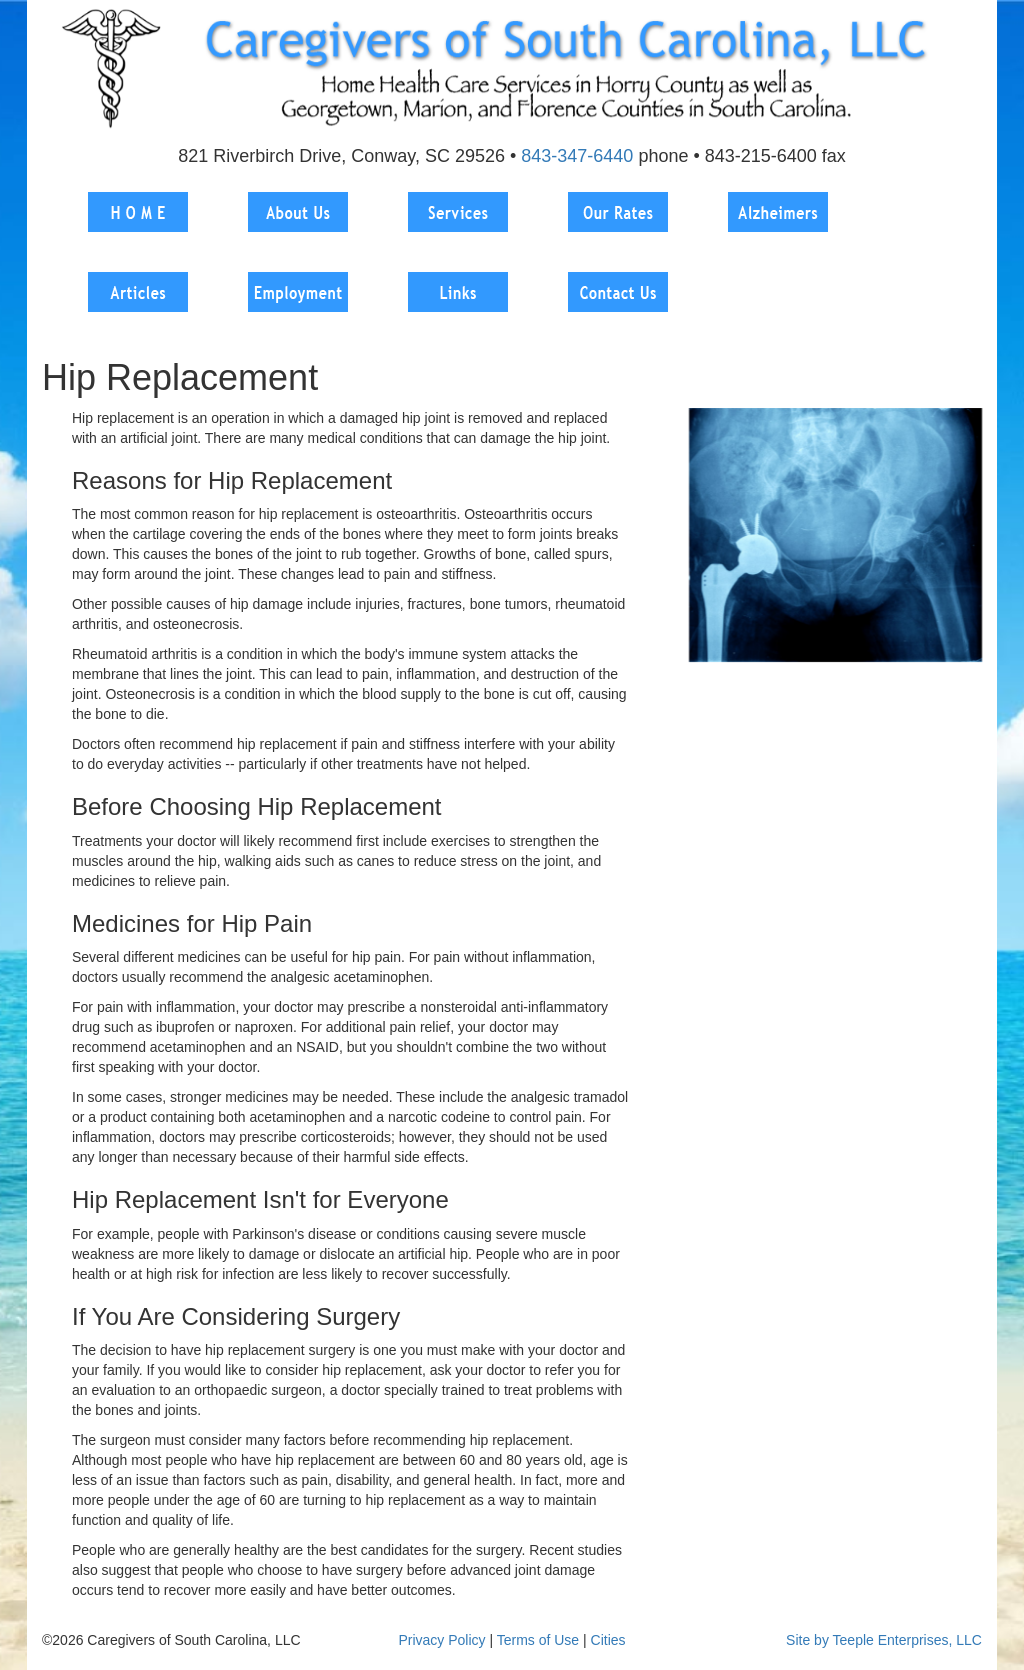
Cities (608, 1640)
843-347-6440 (577, 156)
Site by (807, 1640)
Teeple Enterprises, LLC (907, 1640)
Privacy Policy (441, 1640)
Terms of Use (538, 1640)
